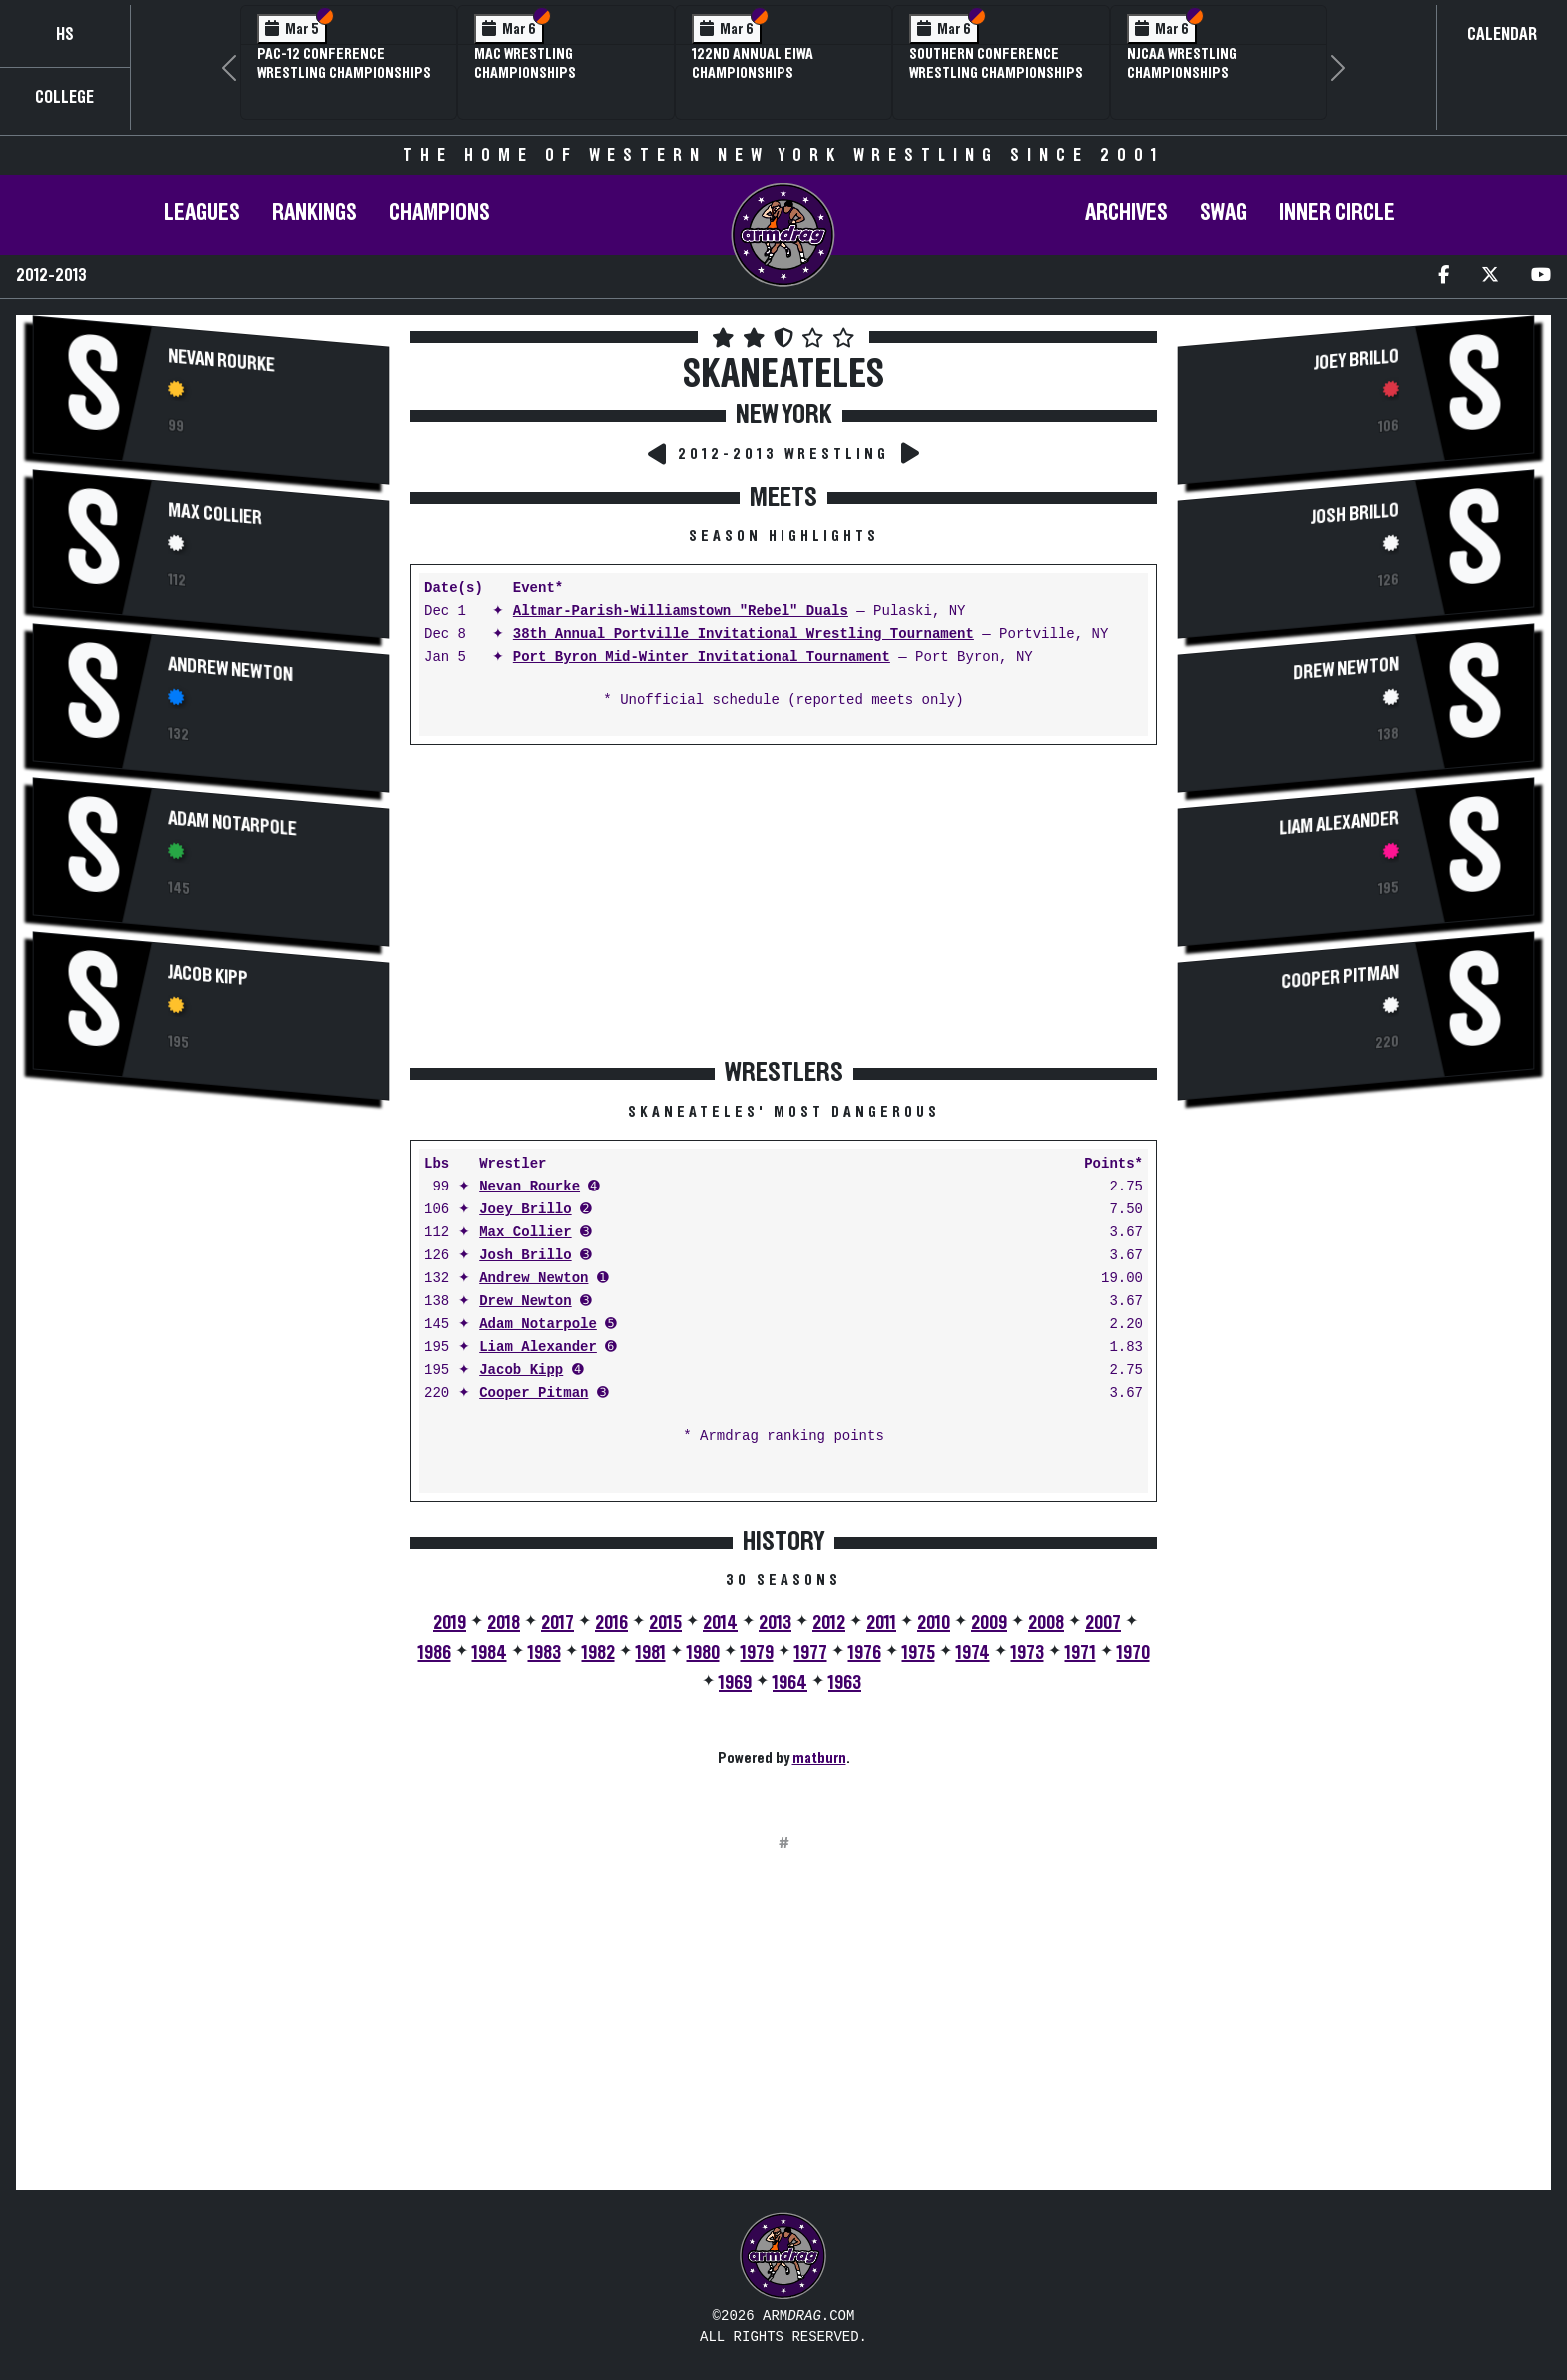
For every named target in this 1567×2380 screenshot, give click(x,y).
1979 (757, 1653)
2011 (881, 1623)
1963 (844, 1683)
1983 (544, 1653)
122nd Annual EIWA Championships (752, 63)
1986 (434, 1653)
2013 (775, 1623)
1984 (489, 1653)
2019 (449, 1623)
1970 (1133, 1653)
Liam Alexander (538, 1347)
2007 (1103, 1623)
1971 (1080, 1653)
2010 (933, 1623)
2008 (1046, 1623)
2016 (611, 1623)
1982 (598, 1653)
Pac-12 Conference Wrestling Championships (344, 63)
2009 (989, 1623)
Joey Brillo (525, 1209)
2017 (557, 1623)
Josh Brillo (525, 1255)
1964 (790, 1683)
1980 (703, 1653)
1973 (1027, 1653)
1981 (651, 1653)
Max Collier (215, 514)
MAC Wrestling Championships (525, 63)
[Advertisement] (211, 1288)
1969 (735, 1683)
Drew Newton (525, 1301)
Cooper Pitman (533, 1393)
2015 (665, 1623)
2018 (503, 1623)
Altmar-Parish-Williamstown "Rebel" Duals (680, 611)
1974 (973, 1653)
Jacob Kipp (208, 975)
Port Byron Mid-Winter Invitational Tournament (701, 657)
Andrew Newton (230, 669)
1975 (918, 1653)
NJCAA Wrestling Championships (1182, 63)
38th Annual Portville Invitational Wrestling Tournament (743, 634)
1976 (864, 1653)
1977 (810, 1653)
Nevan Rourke (221, 360)
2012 (828, 1623)
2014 (720, 1623)
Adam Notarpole (232, 823)
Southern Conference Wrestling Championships (996, 63)
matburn (819, 1758)
